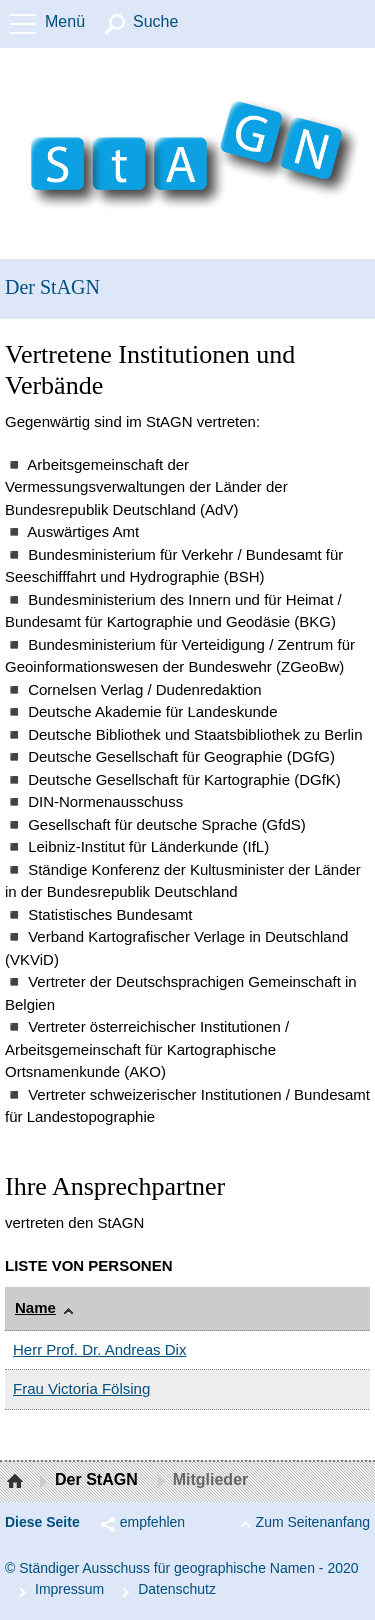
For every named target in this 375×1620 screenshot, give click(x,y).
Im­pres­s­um (69, 1589)
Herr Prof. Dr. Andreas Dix (99, 1349)
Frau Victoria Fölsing (81, 1388)
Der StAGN (52, 287)
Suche (155, 21)
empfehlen (152, 1522)
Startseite (17, 1482)
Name (35, 1307)
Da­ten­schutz (177, 1589)
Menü (65, 21)
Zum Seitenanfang (313, 1522)
